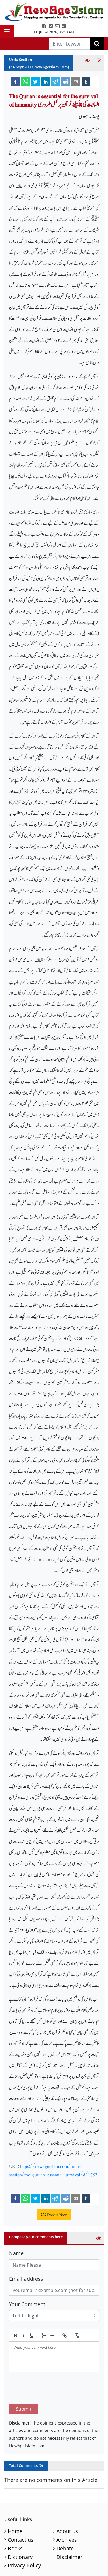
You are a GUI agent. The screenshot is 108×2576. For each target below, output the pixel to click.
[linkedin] (45, 81)
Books (15, 2521)
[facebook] (15, 81)
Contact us (20, 2512)
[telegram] (55, 81)
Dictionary (20, 2529)
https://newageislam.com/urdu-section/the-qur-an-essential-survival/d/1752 (53, 2170)
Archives (66, 2512)
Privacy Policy (24, 2538)
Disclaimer (69, 2529)
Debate (65, 2521)
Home (15, 2504)
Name (16, 2253)
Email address (26, 2278)
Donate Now (54, 2215)
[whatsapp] (25, 81)
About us (67, 2504)
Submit (23, 2382)
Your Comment (27, 2304)
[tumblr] (86, 81)
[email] (75, 81)
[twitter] (35, 81)
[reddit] (65, 81)
